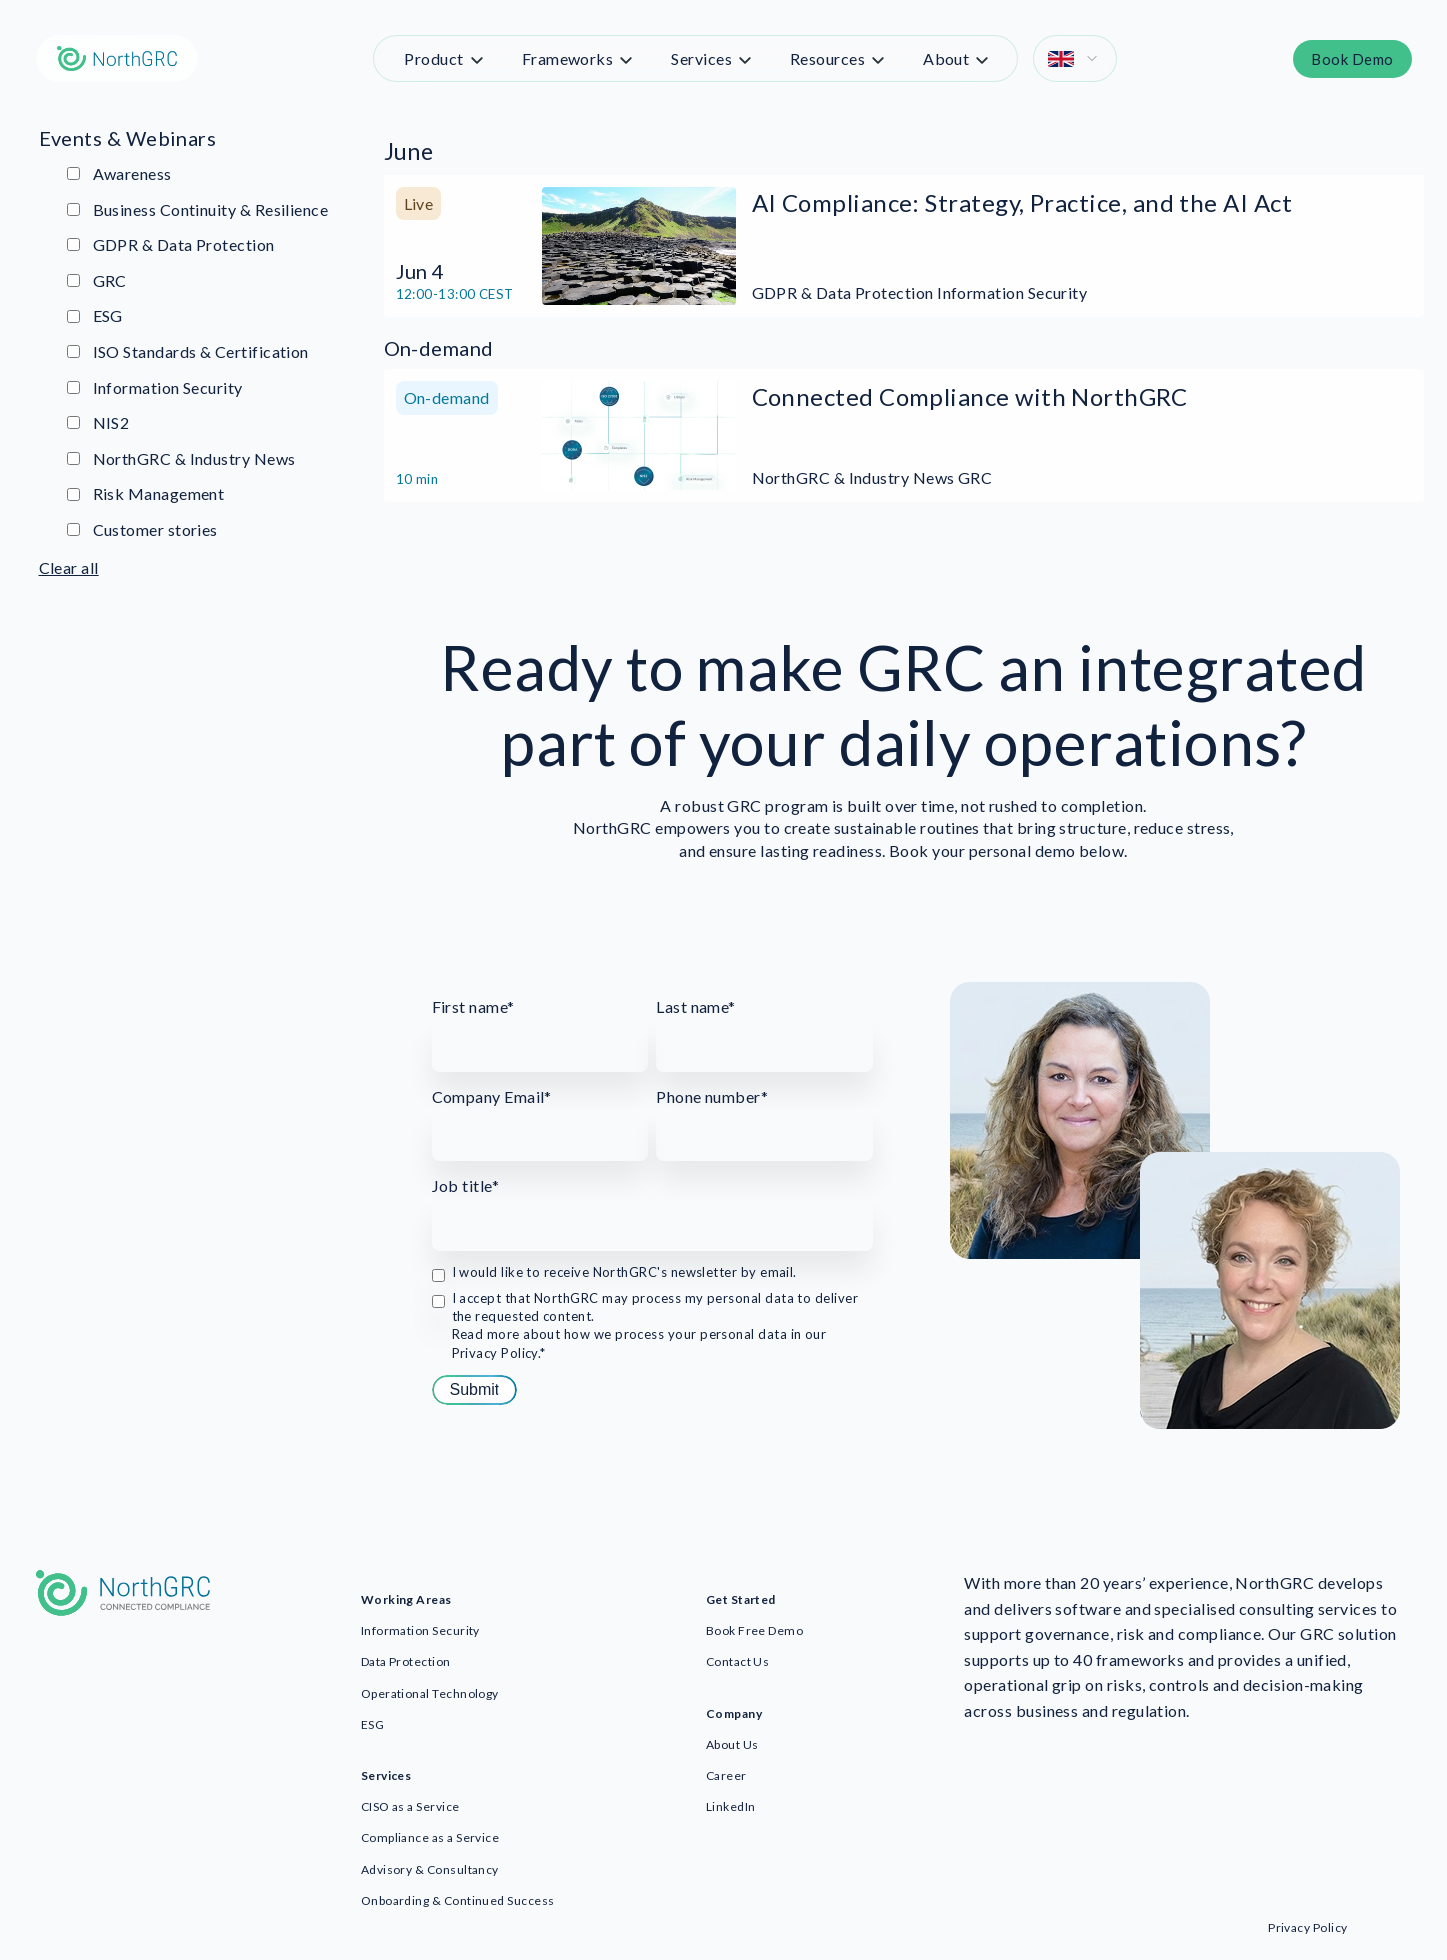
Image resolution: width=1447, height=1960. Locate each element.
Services (386, 1775)
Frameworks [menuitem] (568, 58)
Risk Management (146, 493)
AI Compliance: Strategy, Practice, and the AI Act (1022, 202)
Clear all (69, 567)
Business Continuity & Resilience (198, 209)
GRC (97, 280)
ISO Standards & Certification (188, 351)
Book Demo (1352, 59)
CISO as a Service (410, 1806)
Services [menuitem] (701, 58)
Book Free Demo (754, 1630)
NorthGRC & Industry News (181, 458)
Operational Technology (430, 1693)
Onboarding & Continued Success (458, 1900)
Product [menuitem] (433, 58)
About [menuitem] (946, 58)
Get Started (741, 1599)
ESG (95, 315)
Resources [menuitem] (827, 58)
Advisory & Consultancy (430, 1869)
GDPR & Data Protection (171, 244)
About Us (732, 1744)
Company (734, 1713)
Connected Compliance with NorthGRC (970, 396)
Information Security (155, 387)
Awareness (119, 173)
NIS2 (98, 422)
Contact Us (738, 1661)
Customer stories (142, 529)
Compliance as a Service (430, 1837)
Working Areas (406, 1599)
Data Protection (406, 1661)
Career (726, 1775)
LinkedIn (731, 1806)
